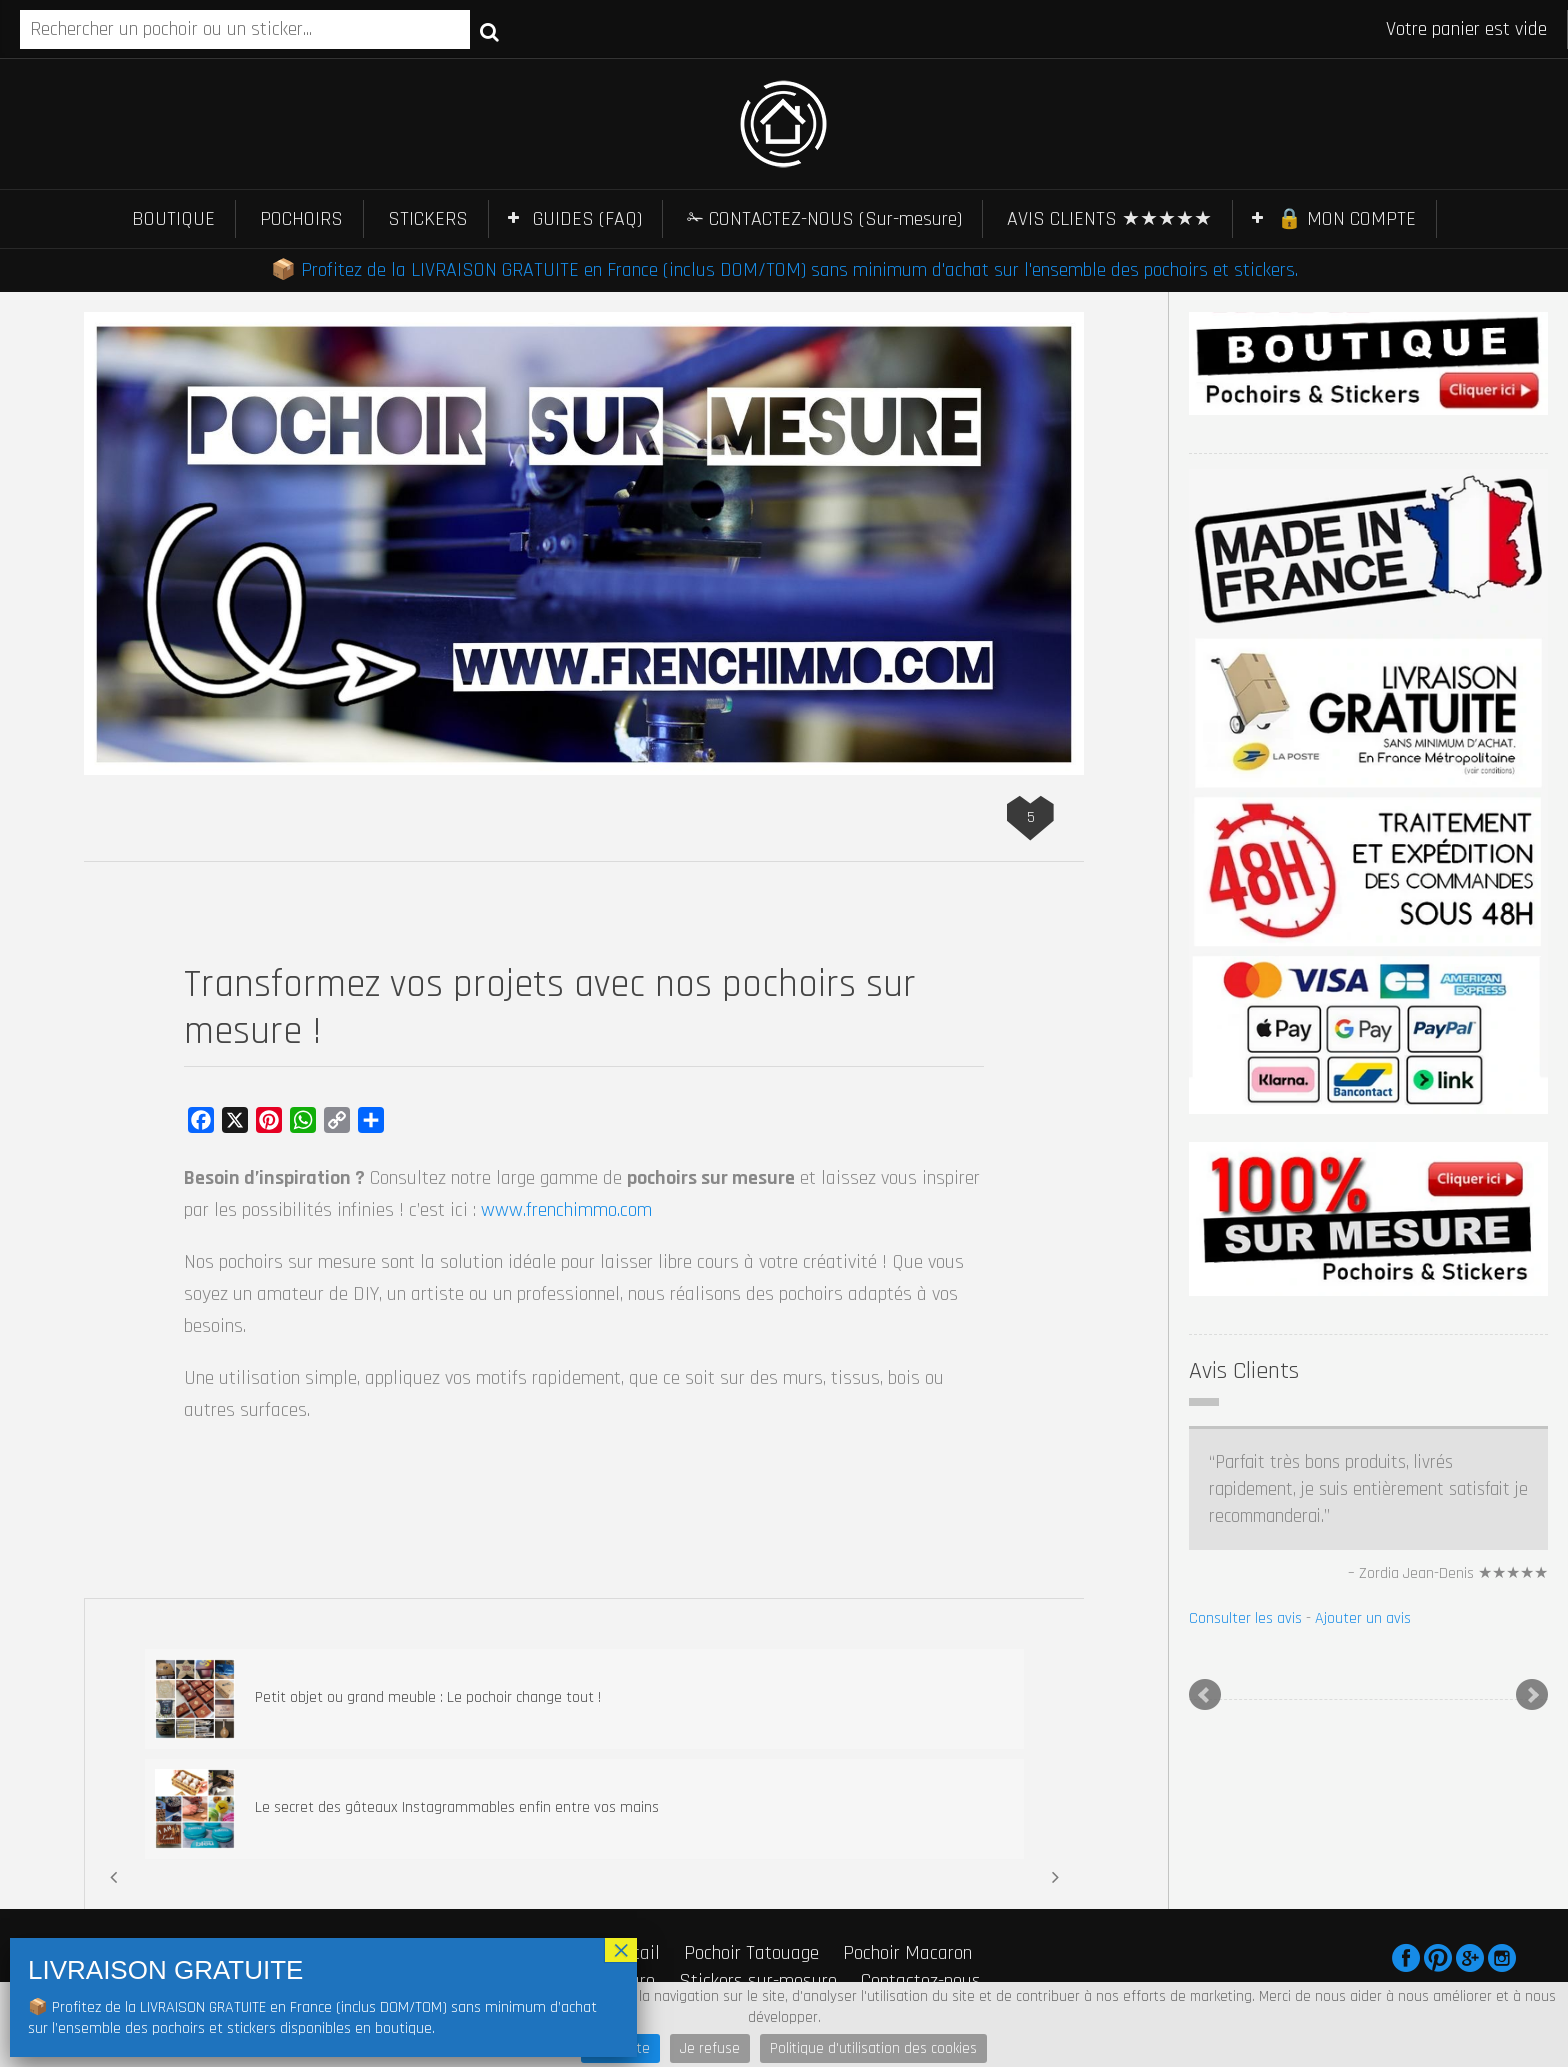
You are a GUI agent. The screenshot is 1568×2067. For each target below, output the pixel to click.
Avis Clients (1244, 1371)
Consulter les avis (1245, 1618)
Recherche (489, 31)
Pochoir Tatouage (751, 1953)
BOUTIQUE (173, 219)
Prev (1205, 1695)
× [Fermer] (621, 1950)
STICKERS (428, 219)
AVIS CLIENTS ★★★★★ (1109, 219)
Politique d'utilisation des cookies (873, 2048)
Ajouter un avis (1363, 1618)
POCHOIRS (301, 219)
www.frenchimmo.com (566, 1210)
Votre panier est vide (1466, 29)
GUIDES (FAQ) (587, 219)
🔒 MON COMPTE (1346, 219)
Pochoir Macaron (907, 1953)
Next (1532, 1695)
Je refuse (710, 2048)
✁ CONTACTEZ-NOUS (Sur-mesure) (824, 219)
